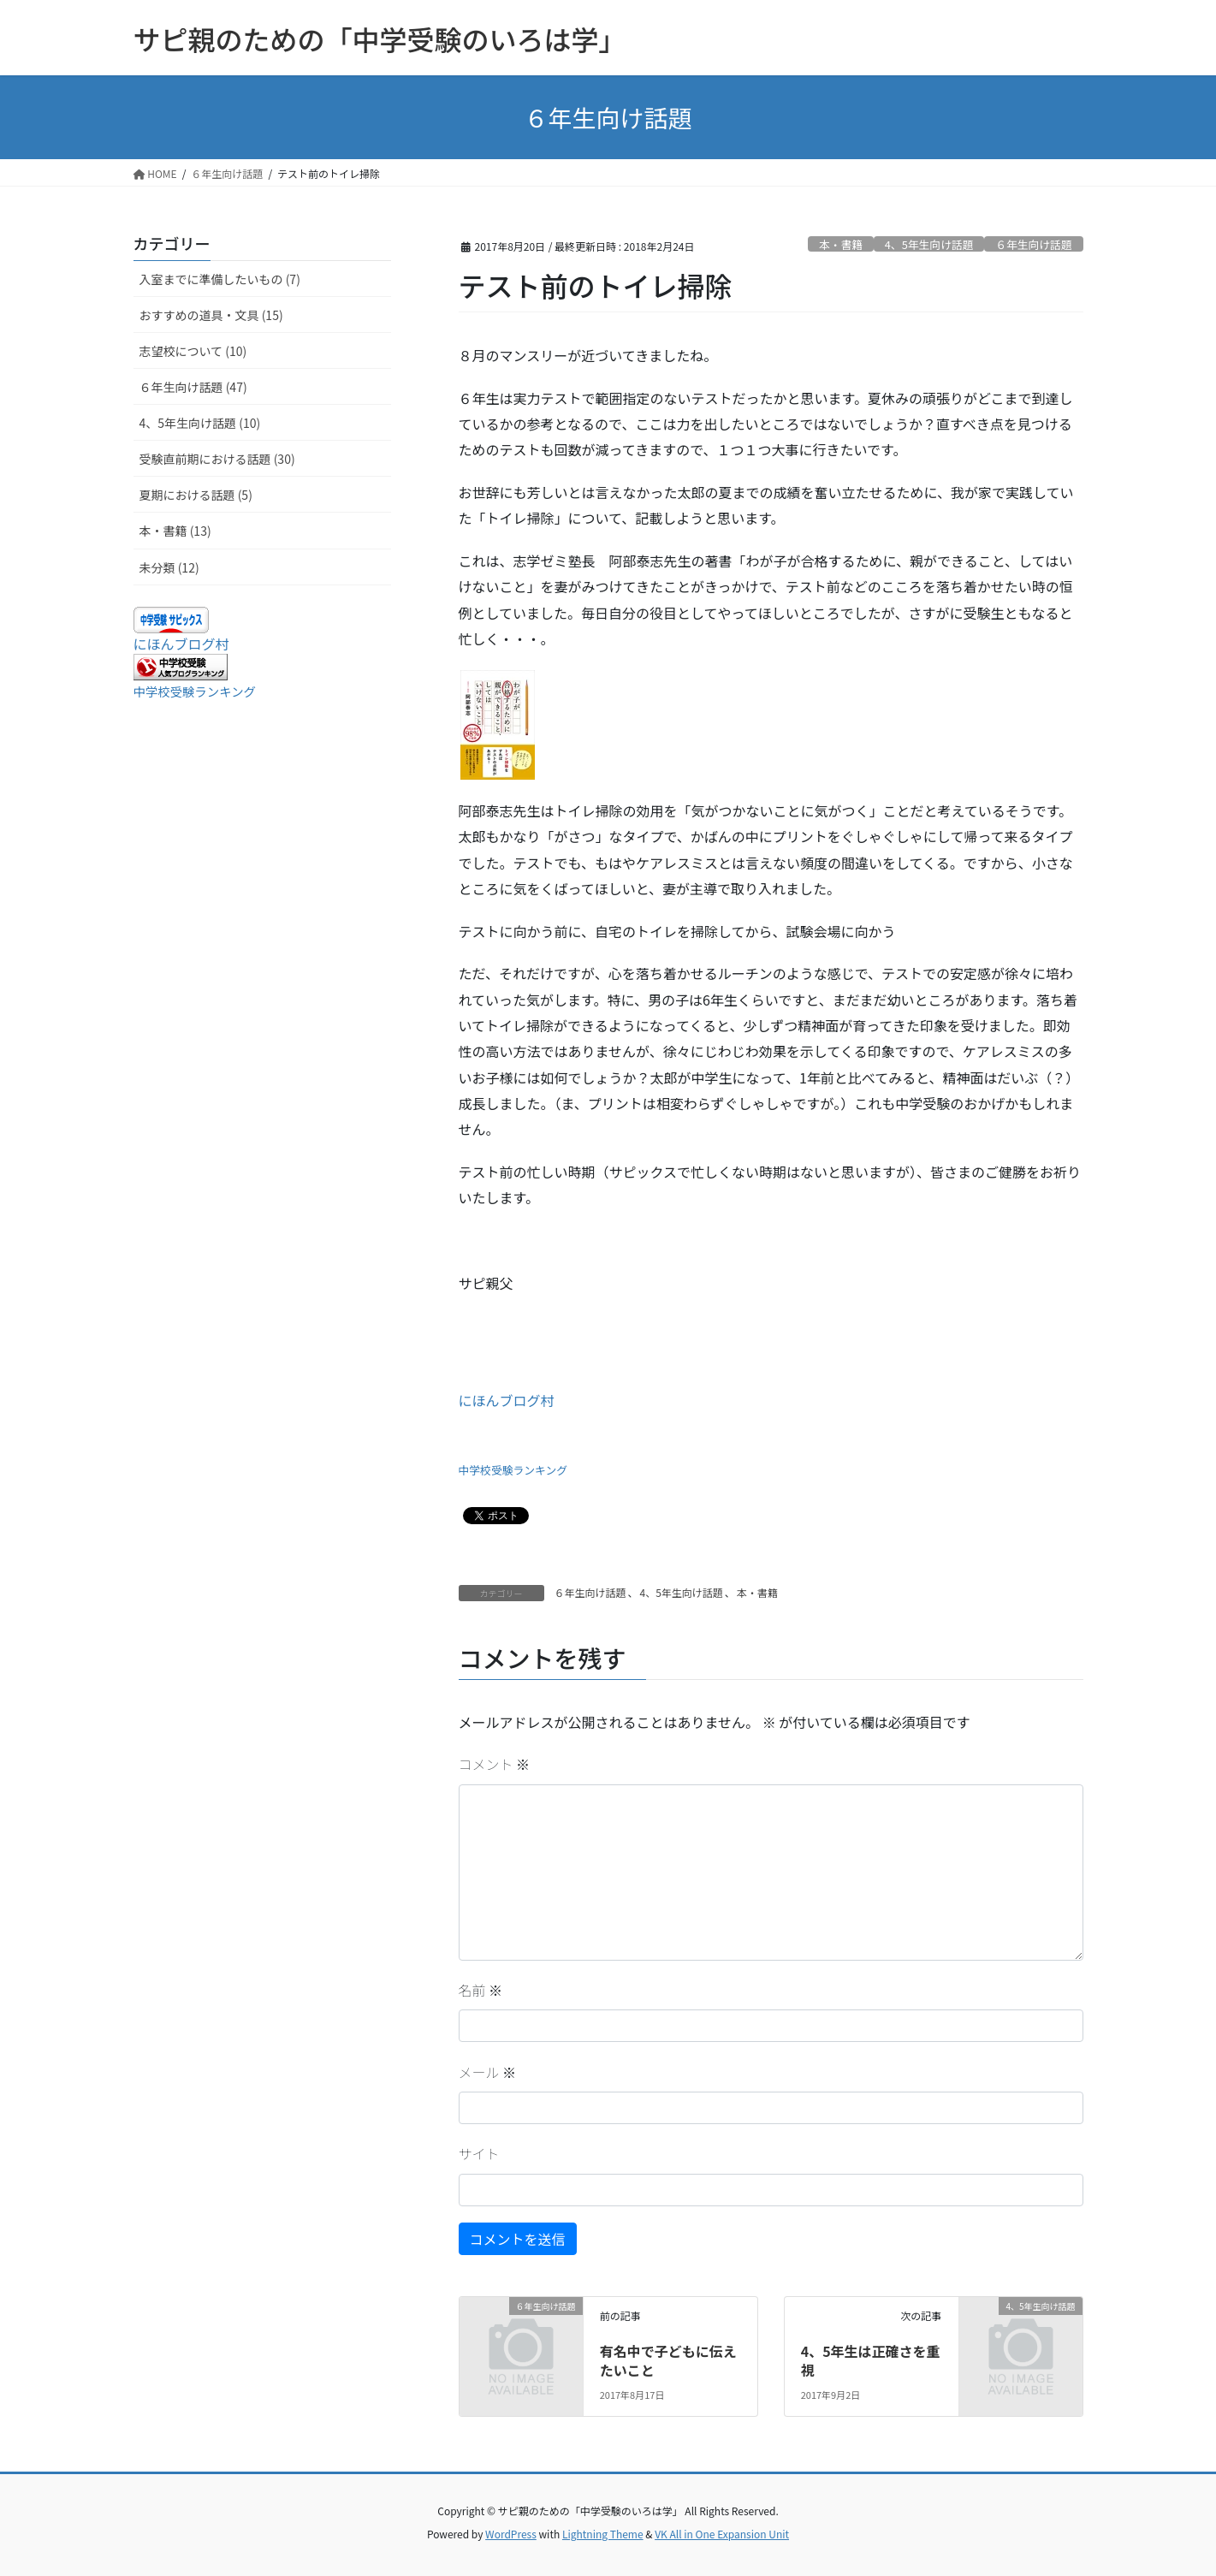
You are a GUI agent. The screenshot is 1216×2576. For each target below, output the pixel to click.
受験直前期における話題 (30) (217, 458)
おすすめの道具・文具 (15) (211, 314)
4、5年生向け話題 (929, 244)
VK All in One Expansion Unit (722, 2533)
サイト (479, 2153)
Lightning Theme (603, 2533)
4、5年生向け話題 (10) (200, 422)
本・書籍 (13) (175, 530)
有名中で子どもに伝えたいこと (668, 2360)
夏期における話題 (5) (195, 494)
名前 (481, 1989)
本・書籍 (841, 244)
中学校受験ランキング (513, 1470)
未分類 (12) (169, 567)
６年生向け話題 (1033, 244)
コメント (495, 1764)
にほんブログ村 (507, 1400)
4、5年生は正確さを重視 (870, 2360)
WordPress (511, 2533)
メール (488, 2072)
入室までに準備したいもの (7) (219, 279)
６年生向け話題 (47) (193, 386)
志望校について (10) (193, 350)
